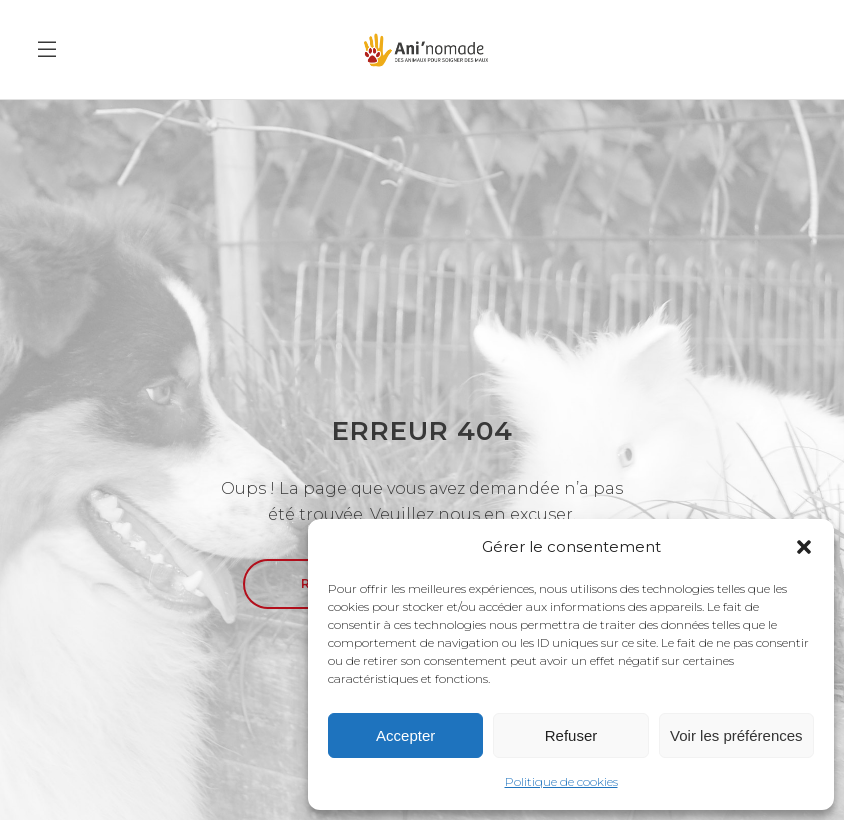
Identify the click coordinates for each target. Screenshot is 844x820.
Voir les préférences (736, 735)
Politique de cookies (561, 781)
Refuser (571, 735)
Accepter (405, 735)
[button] (804, 547)
